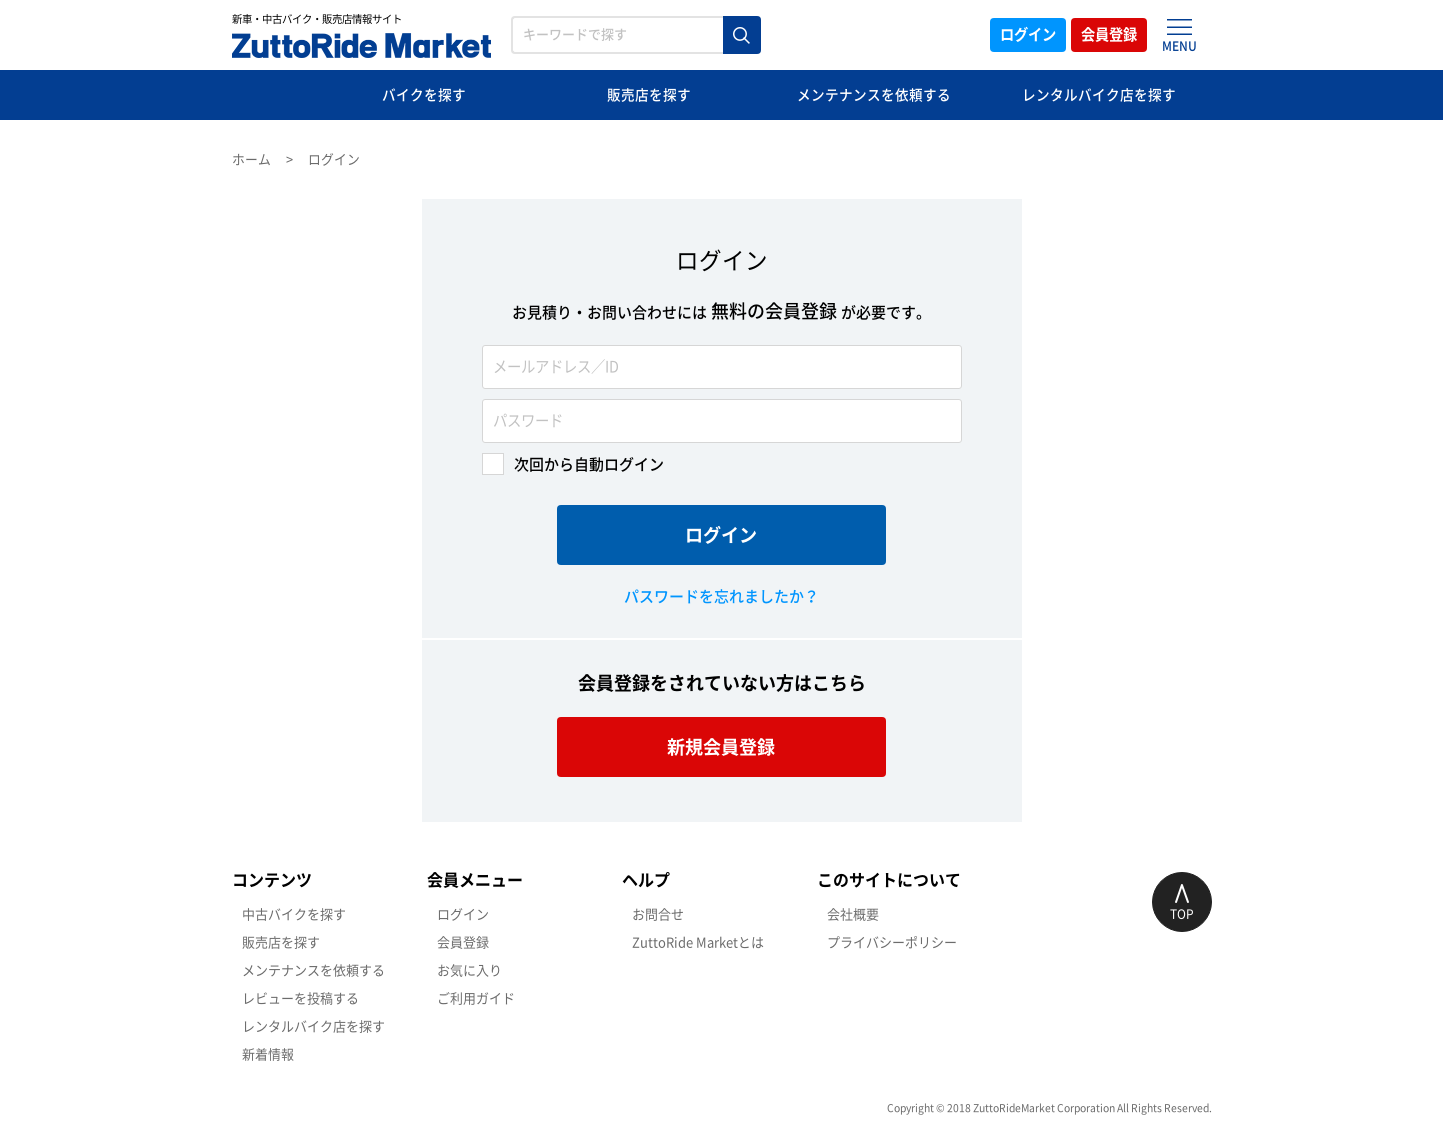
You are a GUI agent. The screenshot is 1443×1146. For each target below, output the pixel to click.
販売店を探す (649, 95)
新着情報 (268, 1054)
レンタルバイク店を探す (1099, 95)
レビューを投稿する (300, 998)
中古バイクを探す (294, 914)
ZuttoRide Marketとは (698, 942)
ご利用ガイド (476, 998)
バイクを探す (424, 95)
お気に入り (469, 970)
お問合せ (658, 914)
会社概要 (853, 914)
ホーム (251, 159)
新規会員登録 (722, 746)
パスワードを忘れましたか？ (721, 596)
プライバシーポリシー (892, 942)
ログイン (1010, 35)
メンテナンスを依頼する (874, 95)
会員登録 (1104, 35)
